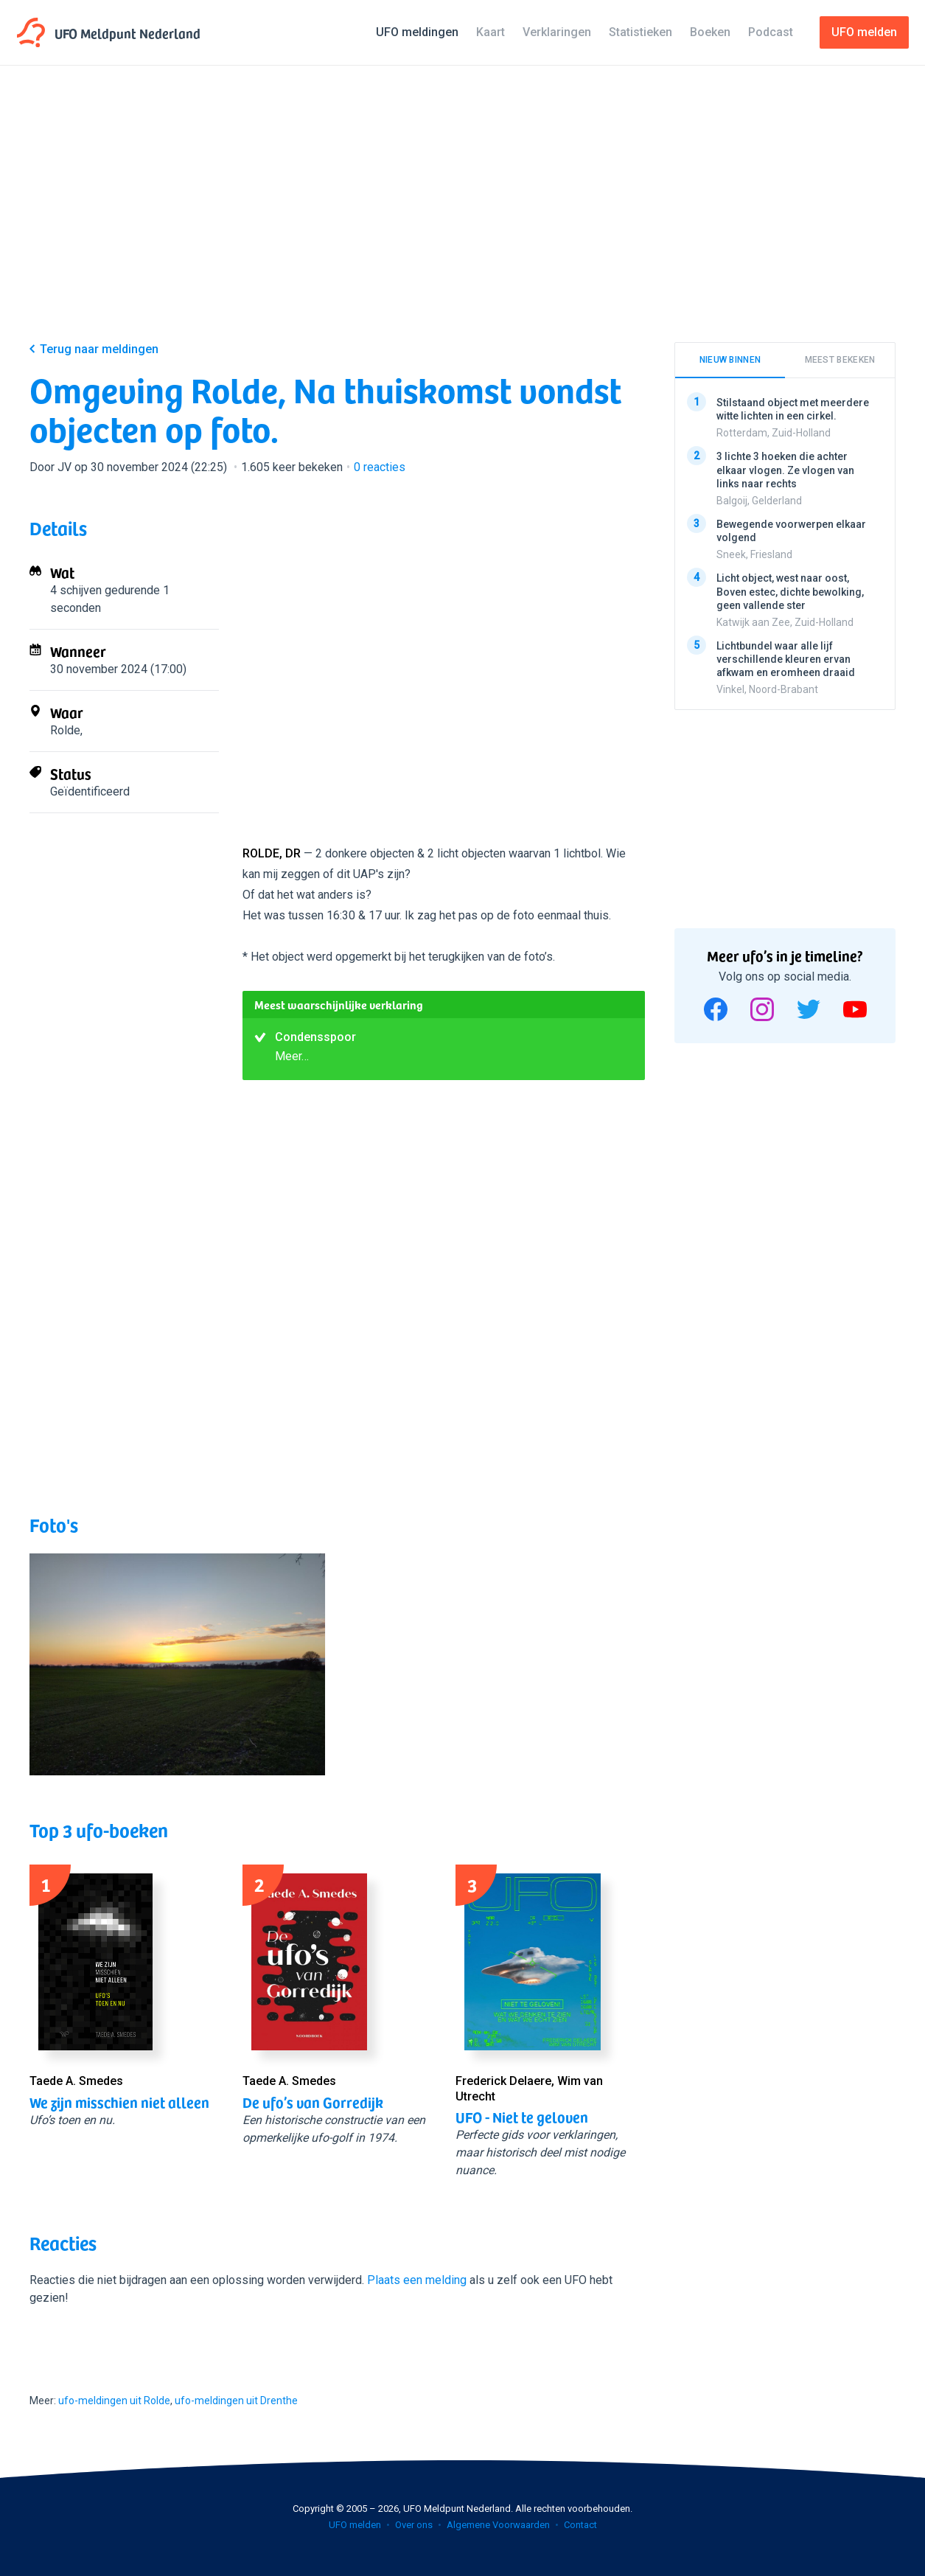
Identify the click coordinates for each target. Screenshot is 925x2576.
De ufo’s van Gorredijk (312, 2102)
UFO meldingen (417, 32)
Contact (580, 2524)
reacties (379, 467)
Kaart (490, 32)
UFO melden (355, 2524)
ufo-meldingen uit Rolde (114, 2400)
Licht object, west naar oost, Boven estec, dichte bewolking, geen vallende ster (790, 591)
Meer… (292, 1056)
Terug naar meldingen (99, 349)
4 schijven (76, 590)
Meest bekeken (840, 360)
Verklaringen (557, 32)
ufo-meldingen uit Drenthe (236, 2400)
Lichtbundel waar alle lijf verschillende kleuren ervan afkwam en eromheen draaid (785, 658)
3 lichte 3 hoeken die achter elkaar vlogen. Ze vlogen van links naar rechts (785, 469)
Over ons (414, 2524)
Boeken (710, 32)
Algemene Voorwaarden (498, 2524)
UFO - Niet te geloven (521, 2117)
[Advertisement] (462, 215)
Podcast (770, 32)
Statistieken (640, 32)
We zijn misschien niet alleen (119, 2102)
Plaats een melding (417, 2280)
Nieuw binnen (730, 360)
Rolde (65, 730)
